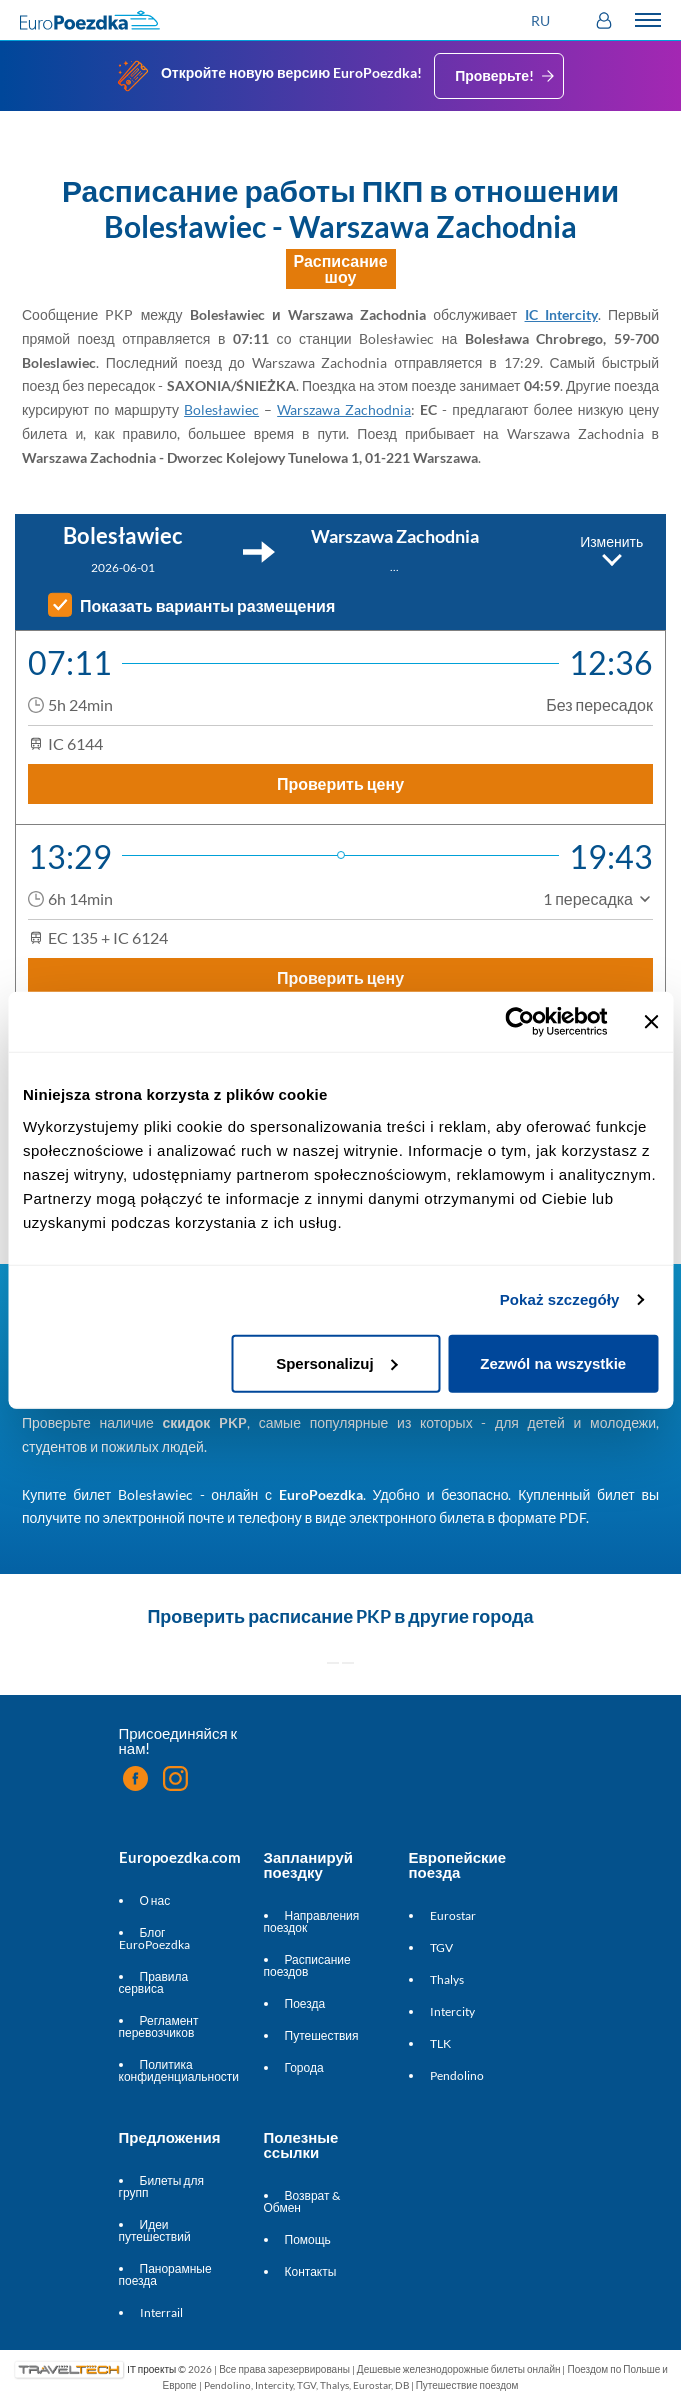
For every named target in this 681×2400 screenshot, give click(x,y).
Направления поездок (312, 1921)
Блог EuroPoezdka (154, 1938)
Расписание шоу (340, 268)
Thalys (447, 1979)
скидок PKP (205, 1422)
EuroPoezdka (321, 1494)
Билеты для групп (161, 2186)
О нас (155, 1900)
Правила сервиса (154, 1982)
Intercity (452, 2011)
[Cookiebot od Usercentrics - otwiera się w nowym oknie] (519, 1022)
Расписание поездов (307, 1965)
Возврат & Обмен (302, 2201)
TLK (440, 2043)
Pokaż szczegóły (560, 1299)
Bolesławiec (221, 409)
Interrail (161, 2312)
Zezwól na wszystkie (553, 1362)
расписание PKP (319, 1616)
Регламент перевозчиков (159, 2026)
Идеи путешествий (155, 2230)
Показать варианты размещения (207, 606)
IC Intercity (561, 314)
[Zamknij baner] (651, 1022)
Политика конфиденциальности (179, 2070)
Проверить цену (340, 783)
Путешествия (322, 2035)
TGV (441, 1947)
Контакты (311, 2271)
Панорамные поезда (165, 2274)
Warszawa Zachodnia (344, 409)
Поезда (305, 2003)
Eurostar (453, 1915)
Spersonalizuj (337, 1362)
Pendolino (457, 2075)
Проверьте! (506, 76)
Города (304, 2067)
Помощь (308, 2239)
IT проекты (151, 2369)
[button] (543, 20)
